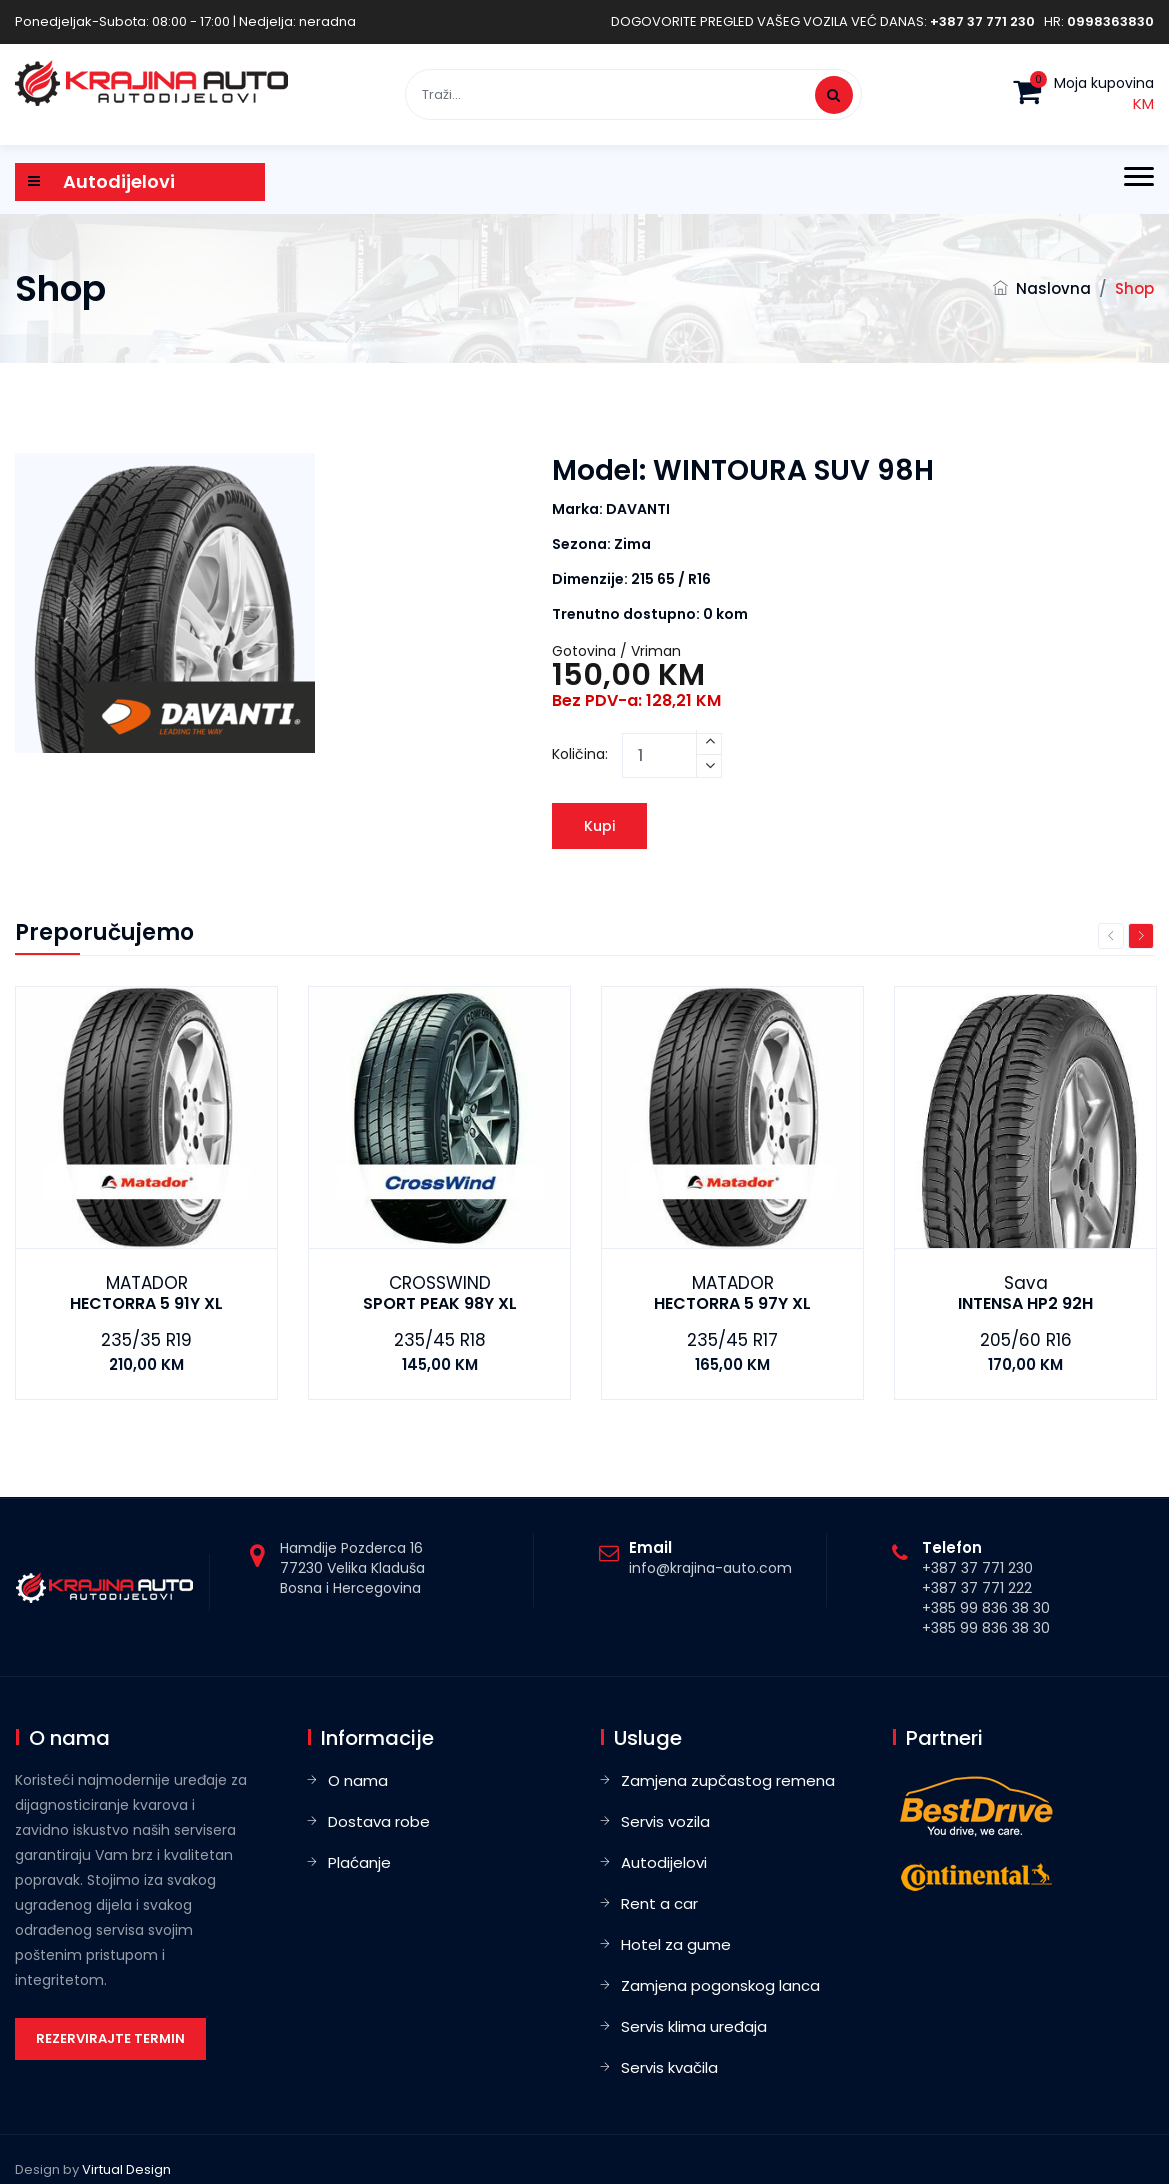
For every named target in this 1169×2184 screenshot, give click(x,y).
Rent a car (659, 1903)
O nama (358, 1780)
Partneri (944, 1738)
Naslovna (1053, 288)
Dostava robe (379, 1821)
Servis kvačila (669, 2067)
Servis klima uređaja (694, 2026)
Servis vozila (665, 1821)
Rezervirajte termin (110, 2038)
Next (1141, 936)
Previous (1111, 936)
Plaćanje (359, 1862)
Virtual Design (126, 2169)
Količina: (580, 754)
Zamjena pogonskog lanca (720, 1985)
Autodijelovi (664, 1862)
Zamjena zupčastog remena (728, 1780)
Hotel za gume (676, 1944)
